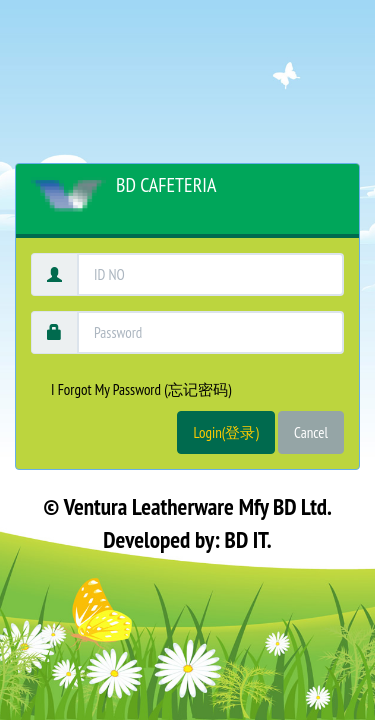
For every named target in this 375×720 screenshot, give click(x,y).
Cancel (311, 432)
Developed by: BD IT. (187, 539)
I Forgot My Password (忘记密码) (141, 389)
